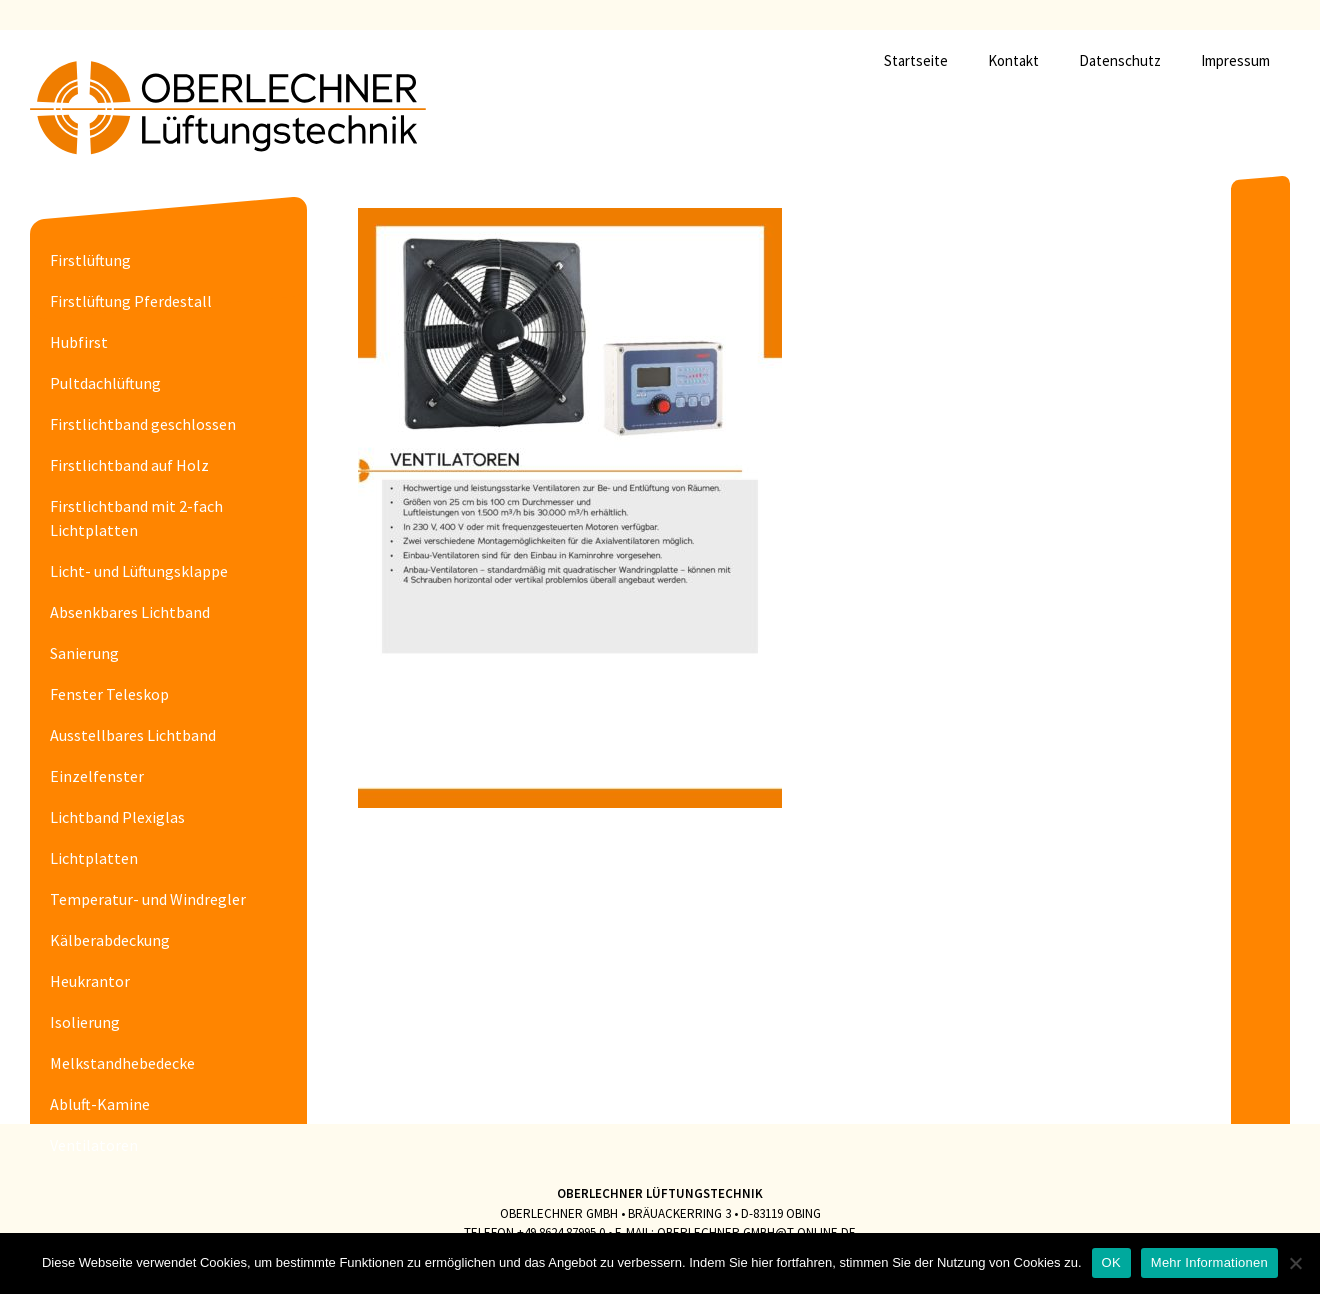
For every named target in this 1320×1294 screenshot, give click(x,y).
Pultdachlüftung (105, 383)
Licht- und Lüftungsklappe (139, 571)
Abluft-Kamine (100, 1104)
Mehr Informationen (1209, 1262)
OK (1111, 1262)
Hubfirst (79, 342)
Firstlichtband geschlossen (143, 424)
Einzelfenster (97, 776)
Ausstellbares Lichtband (133, 735)
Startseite (916, 60)
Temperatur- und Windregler (148, 899)
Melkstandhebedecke (122, 1063)
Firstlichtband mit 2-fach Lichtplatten (136, 518)
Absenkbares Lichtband (130, 612)
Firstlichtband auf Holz (129, 465)
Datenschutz (1120, 60)
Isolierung (85, 1022)
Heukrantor (90, 981)
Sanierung (84, 653)
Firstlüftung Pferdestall (131, 301)
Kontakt (1013, 60)
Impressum (1235, 60)
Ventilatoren (94, 1145)
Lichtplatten (94, 858)
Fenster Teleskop (109, 694)
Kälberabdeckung (110, 940)
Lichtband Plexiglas (117, 817)
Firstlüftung (90, 260)
